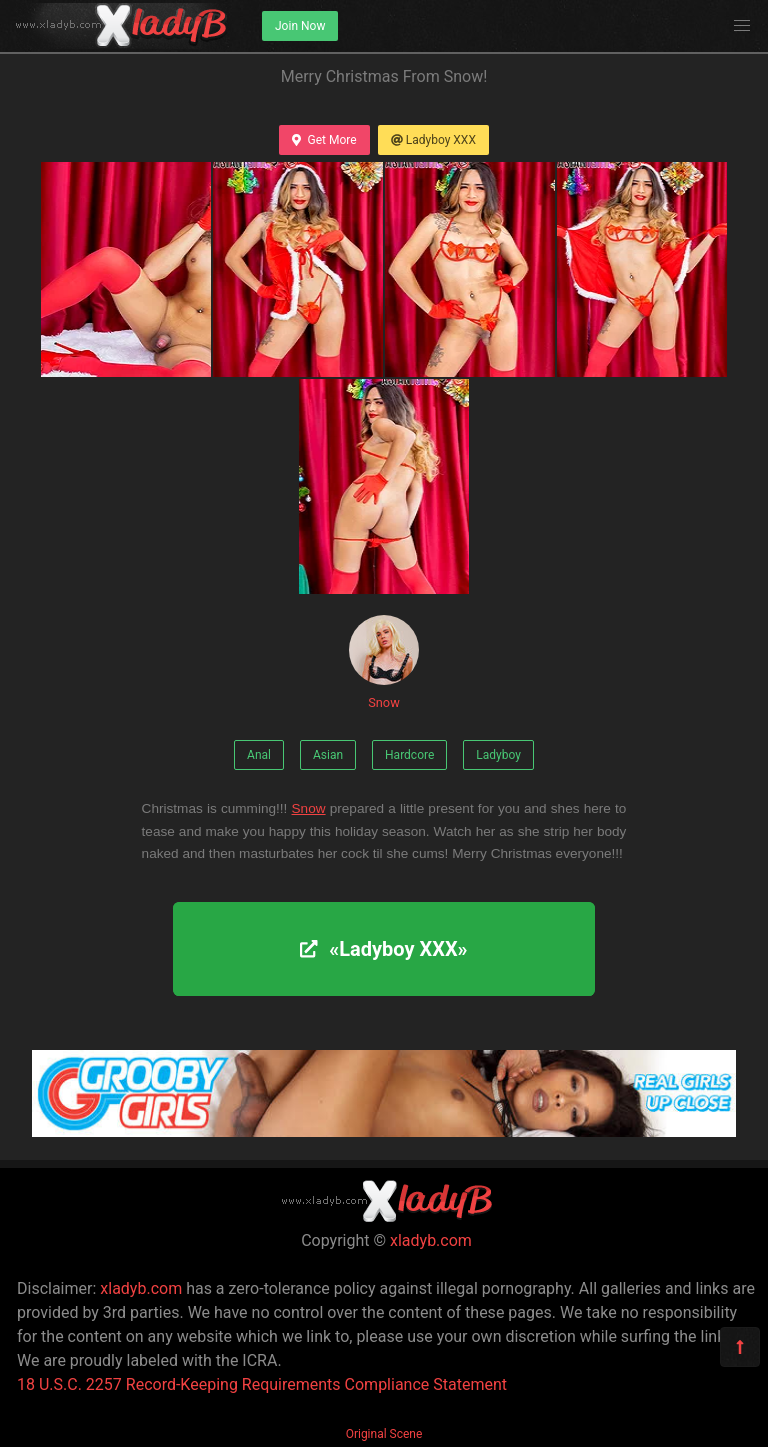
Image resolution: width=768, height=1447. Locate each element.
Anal (259, 755)
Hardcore (409, 755)
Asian (328, 755)
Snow (384, 662)
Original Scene (384, 1434)
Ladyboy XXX (433, 140)
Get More (324, 140)
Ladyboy (498, 755)
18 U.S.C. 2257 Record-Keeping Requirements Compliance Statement (262, 1384)
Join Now (300, 26)
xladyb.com (431, 1240)
